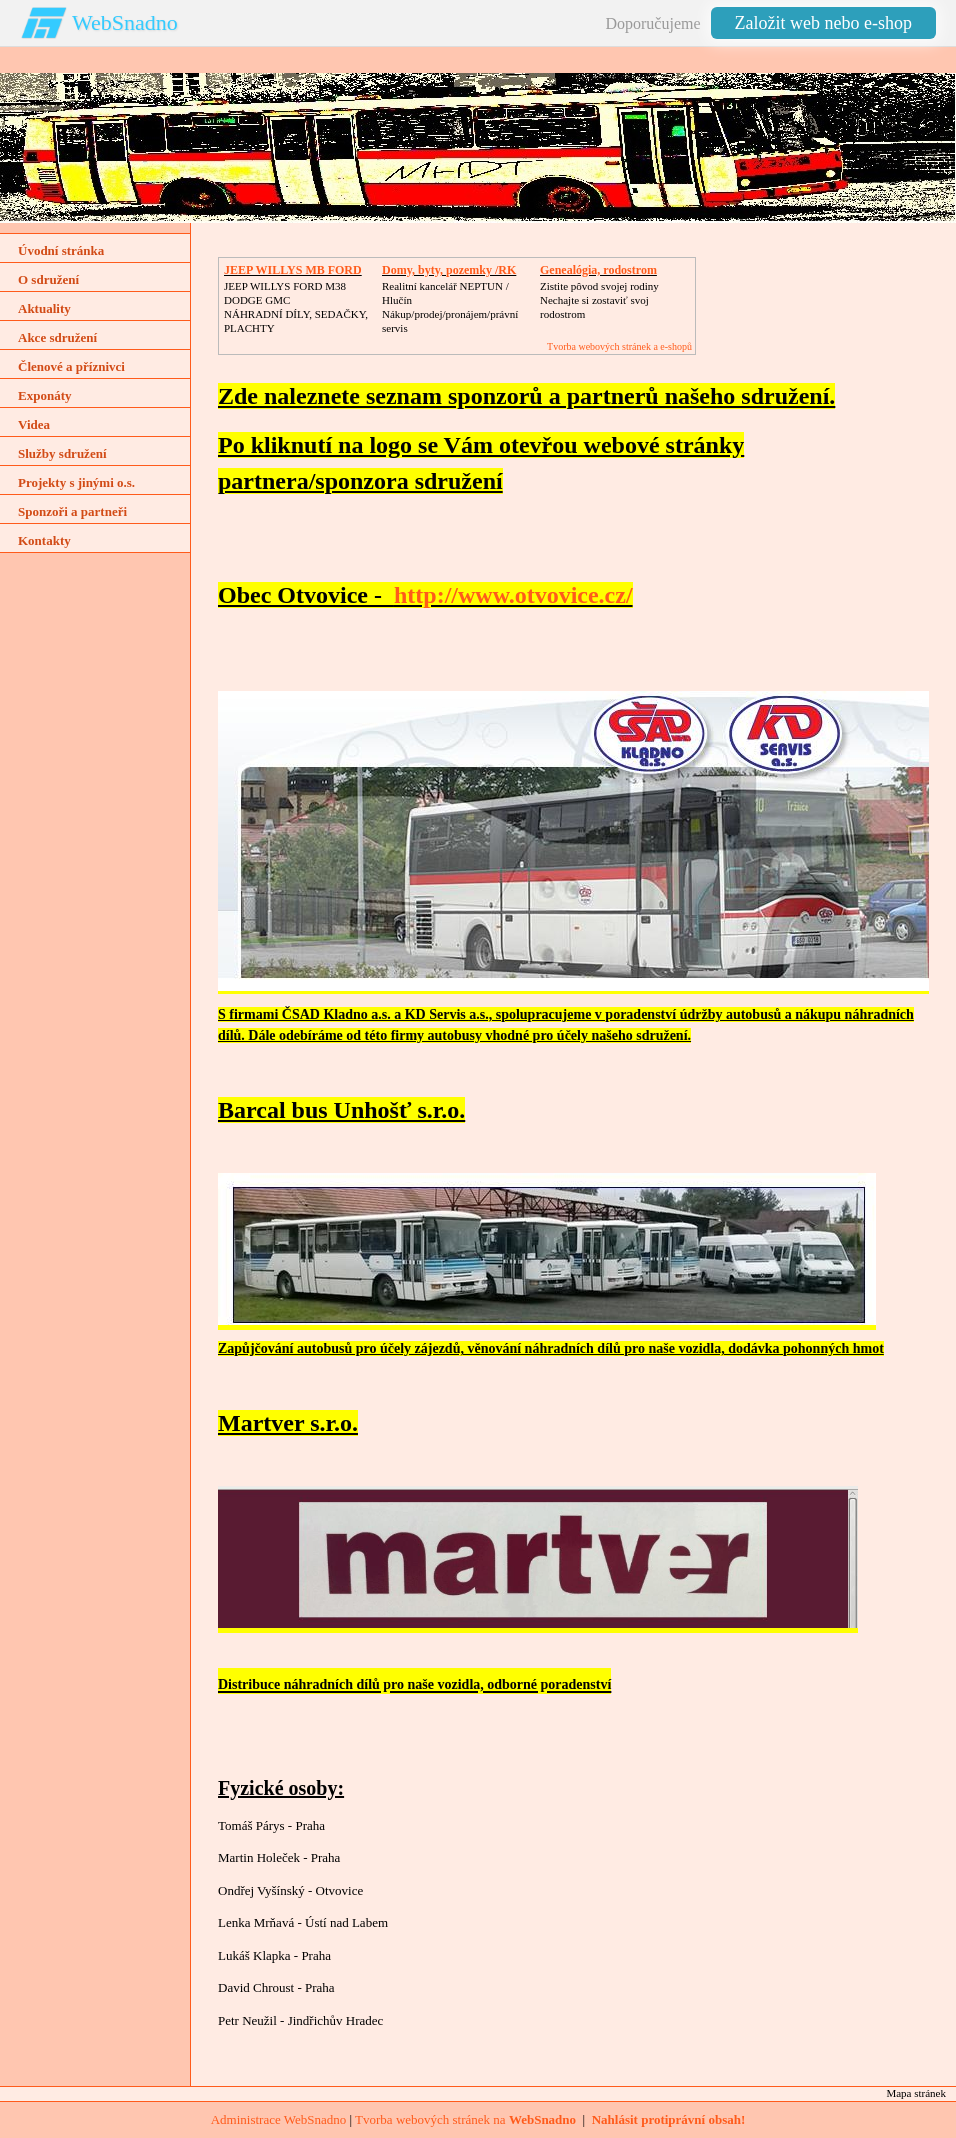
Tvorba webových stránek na (465, 2119)
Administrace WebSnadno (279, 2119)
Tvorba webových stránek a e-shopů (619, 346)
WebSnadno (125, 22)
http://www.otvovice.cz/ (513, 595)
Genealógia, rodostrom (598, 270)
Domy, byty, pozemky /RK (449, 270)
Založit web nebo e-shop (823, 23)
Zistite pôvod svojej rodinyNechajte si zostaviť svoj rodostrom (599, 300)
